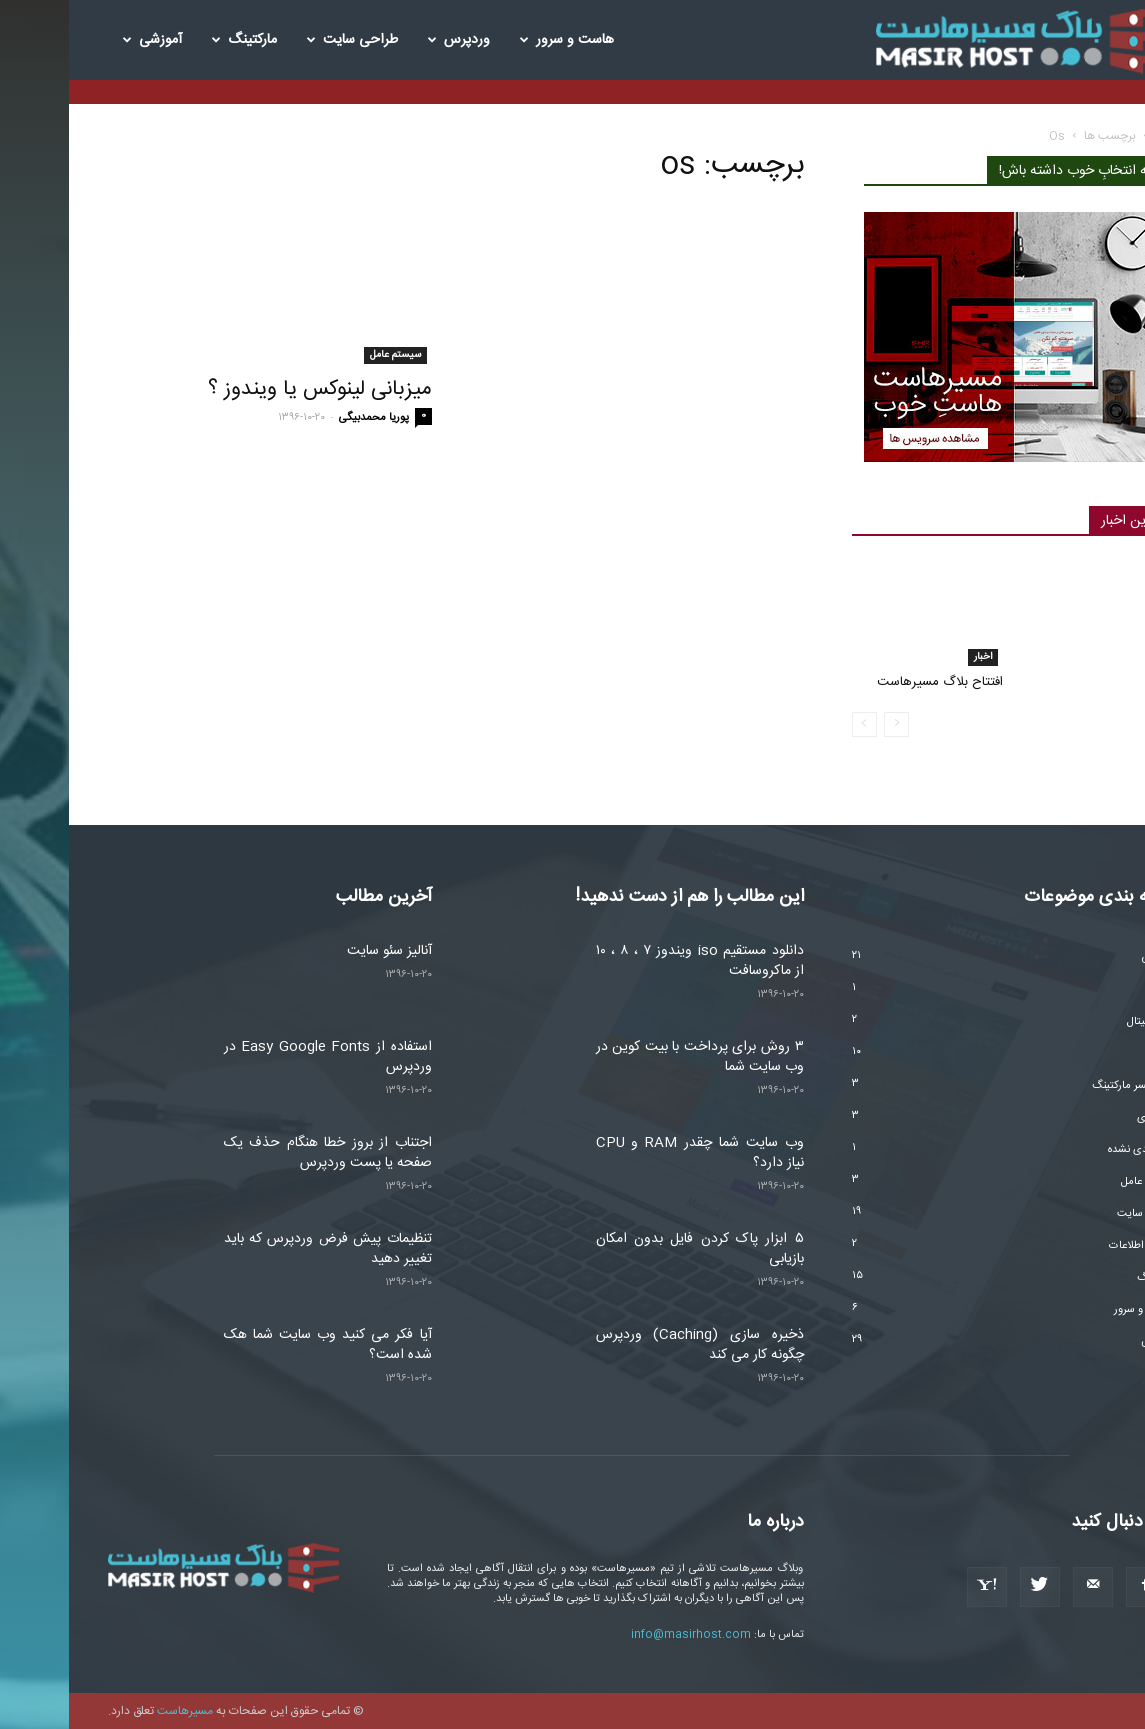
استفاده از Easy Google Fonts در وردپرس (259, 1057)
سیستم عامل (326, 355)
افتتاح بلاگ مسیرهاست (871, 682)
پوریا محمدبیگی (305, 418)
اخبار (914, 657)
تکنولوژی (1087, 1118)
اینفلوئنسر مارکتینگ (1065, 1086)
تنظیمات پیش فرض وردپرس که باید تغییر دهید (259, 1249)
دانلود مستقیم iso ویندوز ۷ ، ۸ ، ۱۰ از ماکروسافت (631, 961)
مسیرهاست (116, 1711)
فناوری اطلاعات (1073, 1246)
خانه (1096, 136)
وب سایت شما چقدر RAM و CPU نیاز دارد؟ (631, 1153)
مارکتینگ (175, 40)
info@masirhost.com (622, 1635)
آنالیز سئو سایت (320, 951)
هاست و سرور (498, 40)
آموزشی (83, 40)
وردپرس (390, 40)
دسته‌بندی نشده (1073, 1150)
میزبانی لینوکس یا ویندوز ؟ (251, 389)
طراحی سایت (283, 40)
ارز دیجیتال (1082, 1022)
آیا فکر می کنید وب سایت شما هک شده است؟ (259, 1345)
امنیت (1093, 1054)
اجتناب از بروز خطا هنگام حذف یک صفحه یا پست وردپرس (259, 1153)
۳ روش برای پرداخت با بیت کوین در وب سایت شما (631, 1057)
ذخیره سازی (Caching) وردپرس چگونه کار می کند (631, 1345)
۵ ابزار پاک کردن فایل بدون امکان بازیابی (631, 1249)
